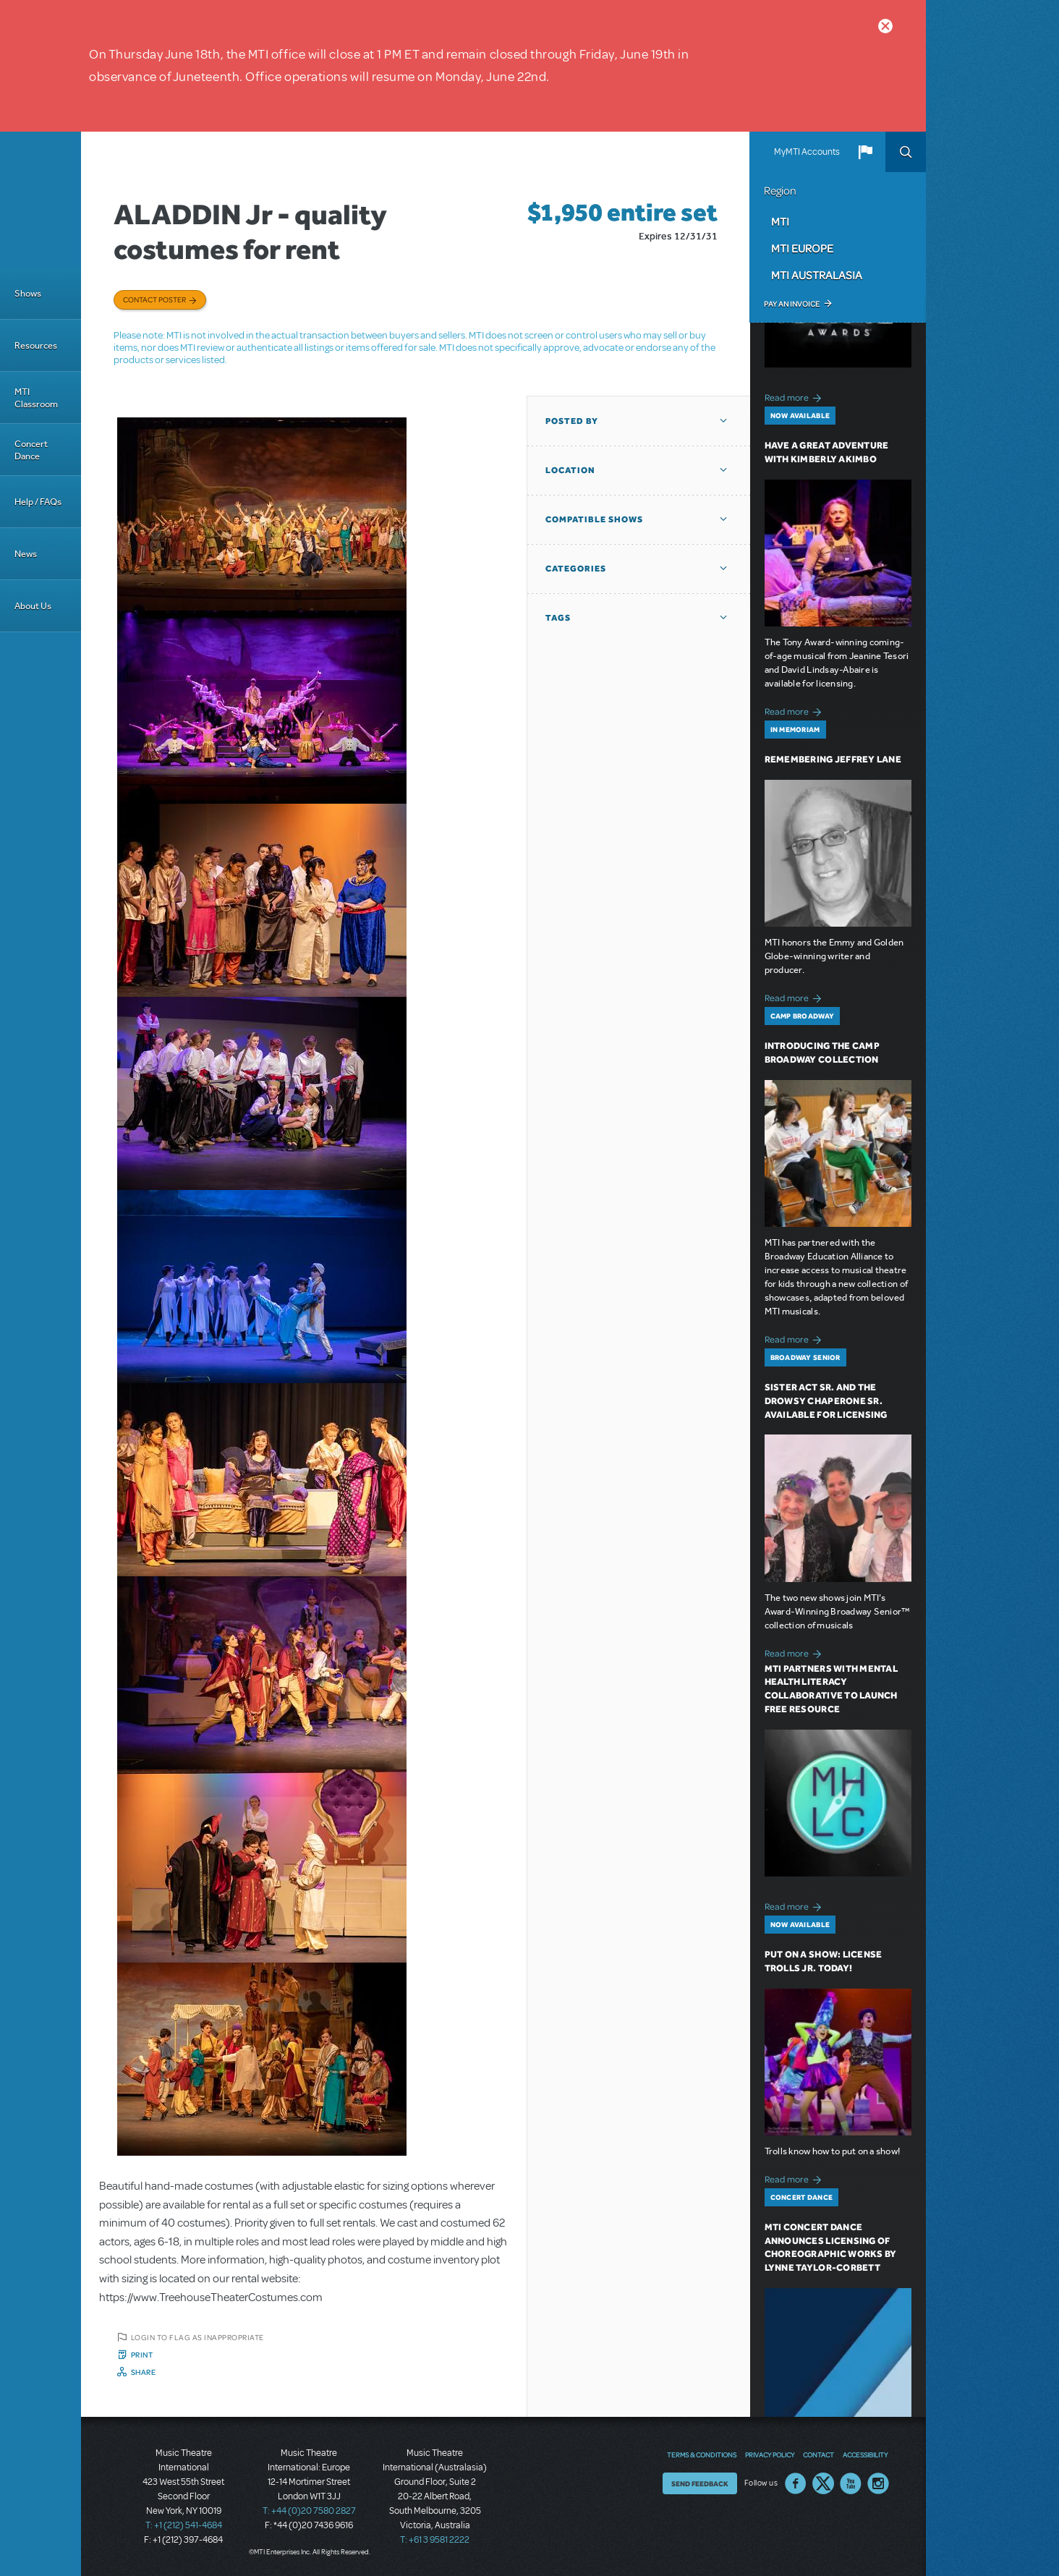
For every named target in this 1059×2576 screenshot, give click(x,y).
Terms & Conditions (701, 2454)
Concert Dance (31, 450)
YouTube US (851, 2483)
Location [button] (570, 470)
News (25, 554)
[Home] (40, 200)
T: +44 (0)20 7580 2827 (309, 2511)
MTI (780, 221)
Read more (795, 396)
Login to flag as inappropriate (197, 2337)
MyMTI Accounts (807, 152)
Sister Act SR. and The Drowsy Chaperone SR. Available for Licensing (826, 1401)
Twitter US (823, 2483)
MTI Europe (802, 248)
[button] (865, 152)
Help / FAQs (37, 502)
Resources (35, 345)
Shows (27, 293)
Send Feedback (699, 2483)
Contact (818, 2454)
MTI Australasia (816, 275)
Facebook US (796, 2483)
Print (142, 2355)
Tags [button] (558, 618)
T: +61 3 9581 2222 (434, 2540)
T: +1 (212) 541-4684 (183, 2525)
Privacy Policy (769, 2454)
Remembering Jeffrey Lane (833, 759)
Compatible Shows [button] (594, 519)
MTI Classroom (36, 398)
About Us (32, 606)
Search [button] (905, 152)
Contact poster (154, 299)
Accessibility (865, 2454)
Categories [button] (575, 569)
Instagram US (878, 2483)
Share (143, 2372)
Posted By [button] (571, 421)
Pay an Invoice (792, 304)
